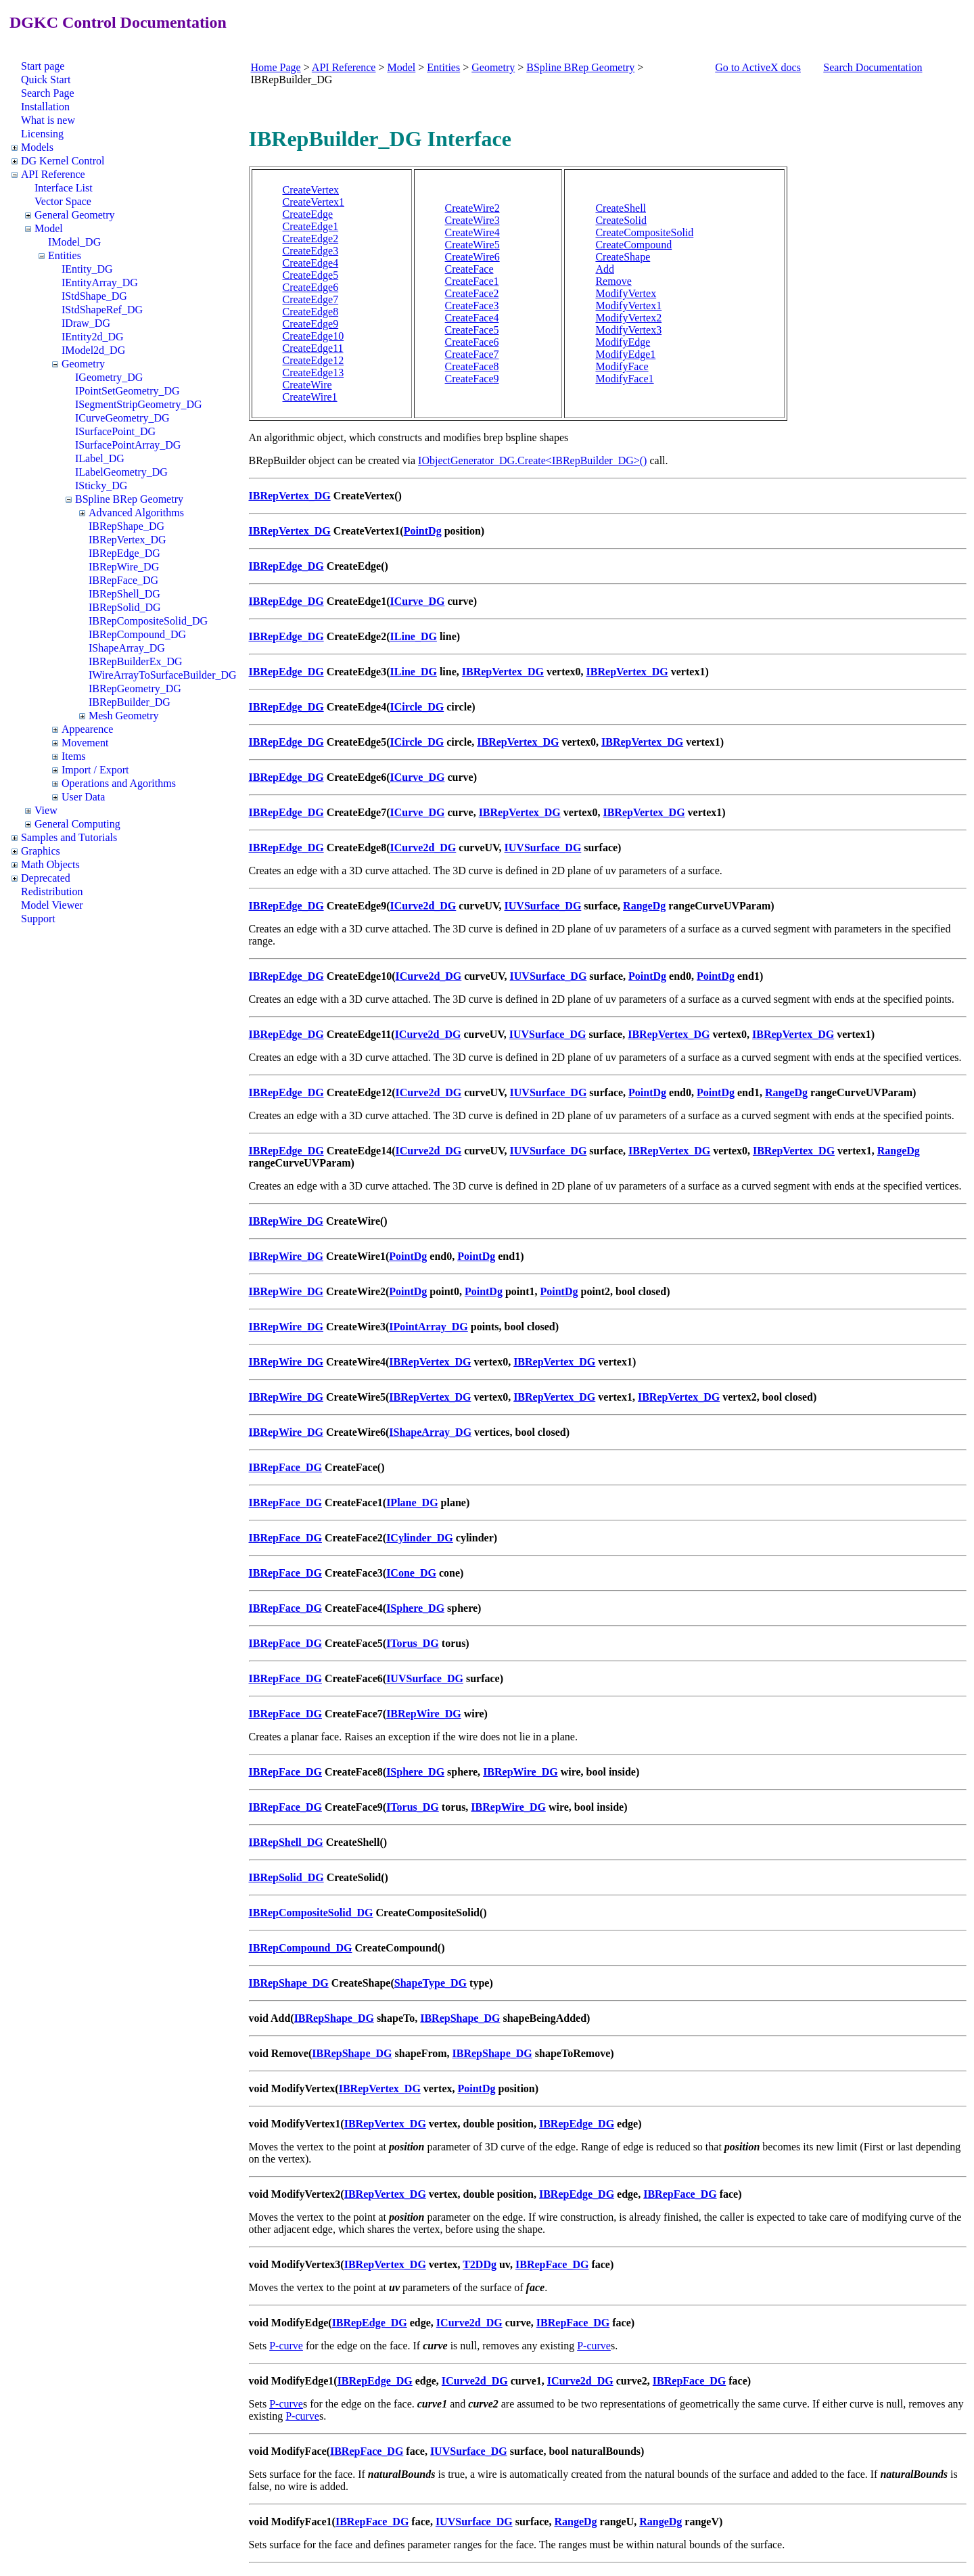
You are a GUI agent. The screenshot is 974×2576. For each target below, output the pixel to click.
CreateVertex (311, 190)
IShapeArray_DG (127, 648)
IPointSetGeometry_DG (127, 391)
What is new (48, 120)
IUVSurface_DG (543, 847)
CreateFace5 (472, 330)
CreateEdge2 (311, 238)
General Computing (77, 824)
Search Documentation (872, 67)
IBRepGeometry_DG (135, 688)
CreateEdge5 (311, 275)
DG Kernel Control (63, 160)
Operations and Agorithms (119, 783)
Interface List (63, 188)
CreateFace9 (472, 378)
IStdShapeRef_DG (102, 309)
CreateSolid (621, 220)
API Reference (53, 174)
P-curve (286, 2345)
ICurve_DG (417, 601)
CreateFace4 (472, 317)
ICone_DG (411, 1573)
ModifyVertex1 (628, 305)
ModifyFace (621, 366)
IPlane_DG (412, 1502)
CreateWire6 (472, 257)
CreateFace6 (472, 342)
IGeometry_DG (109, 377)
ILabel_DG (99, 458)
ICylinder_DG (419, 1537)
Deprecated (45, 878)
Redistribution (52, 891)
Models (37, 147)
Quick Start (45, 79)
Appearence (87, 729)
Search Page (47, 93)
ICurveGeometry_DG (122, 418)
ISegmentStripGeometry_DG (138, 404)
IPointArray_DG (428, 1326)
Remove (613, 281)
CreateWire (307, 384)
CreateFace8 (472, 366)
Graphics (40, 851)
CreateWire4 (472, 232)
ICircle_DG (417, 707)
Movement (85, 742)
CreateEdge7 (311, 299)
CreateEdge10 (313, 336)
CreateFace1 (472, 281)
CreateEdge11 (313, 348)
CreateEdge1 (311, 226)
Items (74, 756)
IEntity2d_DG (93, 336)
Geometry (83, 363)
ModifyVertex (625, 293)
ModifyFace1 (624, 378)
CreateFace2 (472, 293)
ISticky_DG (101, 485)
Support (38, 918)
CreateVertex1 (314, 202)
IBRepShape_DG (126, 526)
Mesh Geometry (124, 715)
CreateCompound (633, 244)
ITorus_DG (412, 1643)
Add (604, 269)
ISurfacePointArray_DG (128, 445)
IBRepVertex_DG (127, 539)
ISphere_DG (415, 1608)
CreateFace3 (472, 305)
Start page (42, 66)
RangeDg (644, 905)
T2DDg (479, 2264)
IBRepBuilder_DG (129, 702)
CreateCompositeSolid (644, 232)
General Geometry (74, 215)
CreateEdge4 (311, 263)
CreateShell (620, 208)
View (45, 810)
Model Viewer (52, 905)
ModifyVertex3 (628, 330)
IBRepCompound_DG (137, 634)
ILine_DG (413, 636)
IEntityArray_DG (100, 282)
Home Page (276, 67)
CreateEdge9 (311, 324)
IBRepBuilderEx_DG (136, 661)
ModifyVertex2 (628, 317)
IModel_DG (74, 242)
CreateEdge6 (311, 287)
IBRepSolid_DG (125, 607)
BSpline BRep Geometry (129, 499)
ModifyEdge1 (625, 354)
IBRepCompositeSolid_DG (148, 621)
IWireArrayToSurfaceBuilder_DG (163, 675)
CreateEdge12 (313, 360)
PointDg (423, 531)
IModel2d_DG (93, 350)
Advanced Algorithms (136, 512)
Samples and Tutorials (69, 837)
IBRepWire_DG (124, 566)
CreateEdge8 (311, 311)
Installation (45, 106)
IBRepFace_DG (123, 580)
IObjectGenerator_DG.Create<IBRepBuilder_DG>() (532, 460)
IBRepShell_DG (124, 594)
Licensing (42, 133)
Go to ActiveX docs (758, 67)
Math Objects (50, 864)
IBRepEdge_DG (124, 553)
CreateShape (622, 257)
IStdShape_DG (94, 296)
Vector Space (62, 201)
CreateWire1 (310, 397)
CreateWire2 (472, 208)
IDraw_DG (86, 323)
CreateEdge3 (311, 250)
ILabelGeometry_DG (121, 472)
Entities (64, 255)
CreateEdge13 (313, 372)
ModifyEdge (622, 342)
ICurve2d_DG (423, 847)
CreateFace (469, 269)
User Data (83, 797)
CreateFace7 (472, 354)
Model (48, 228)
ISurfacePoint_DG (115, 431)
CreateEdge (308, 214)
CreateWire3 (472, 220)
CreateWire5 (472, 244)
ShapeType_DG (430, 1983)
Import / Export (95, 769)
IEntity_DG (87, 269)
